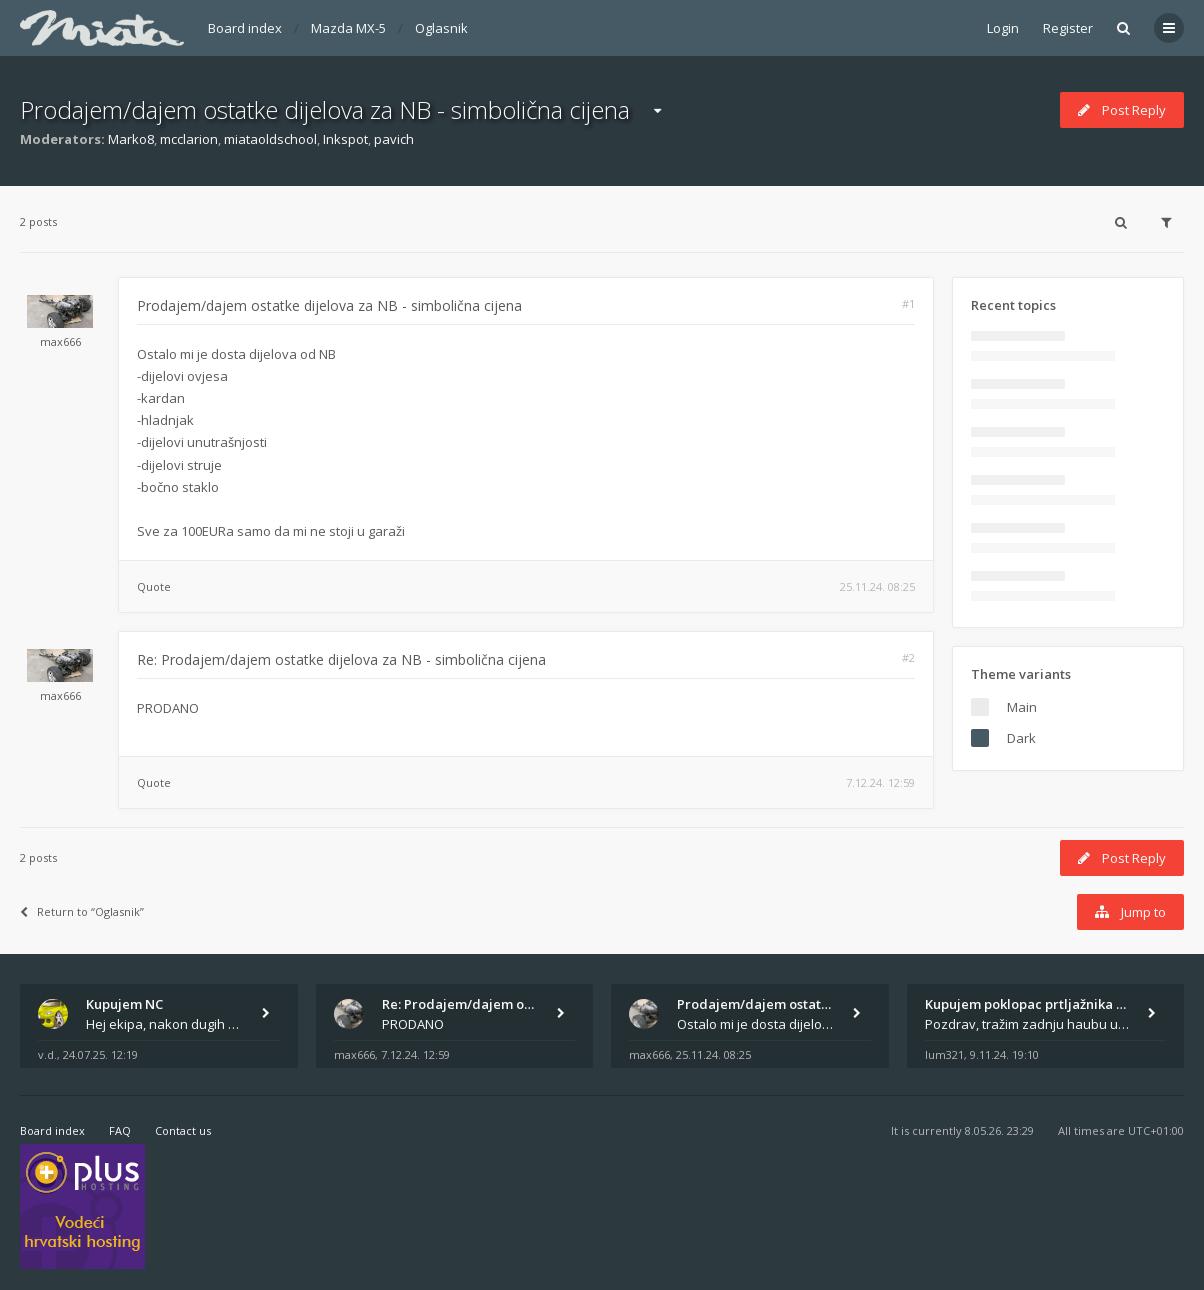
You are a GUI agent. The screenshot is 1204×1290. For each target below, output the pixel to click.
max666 (60, 341)
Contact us (183, 1130)
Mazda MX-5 (348, 28)
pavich (394, 139)
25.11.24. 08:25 (877, 586)
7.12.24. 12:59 (880, 782)
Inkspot (345, 139)
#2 (908, 657)
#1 (908, 303)
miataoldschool (270, 139)
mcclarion (189, 139)
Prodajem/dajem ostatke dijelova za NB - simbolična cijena (325, 109)
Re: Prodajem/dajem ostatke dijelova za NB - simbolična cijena (341, 659)
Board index (245, 28)
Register (1068, 28)
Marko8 (131, 139)
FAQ (120, 1130)
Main (1022, 707)
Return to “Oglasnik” (82, 911)
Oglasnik (441, 28)
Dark (1021, 738)
